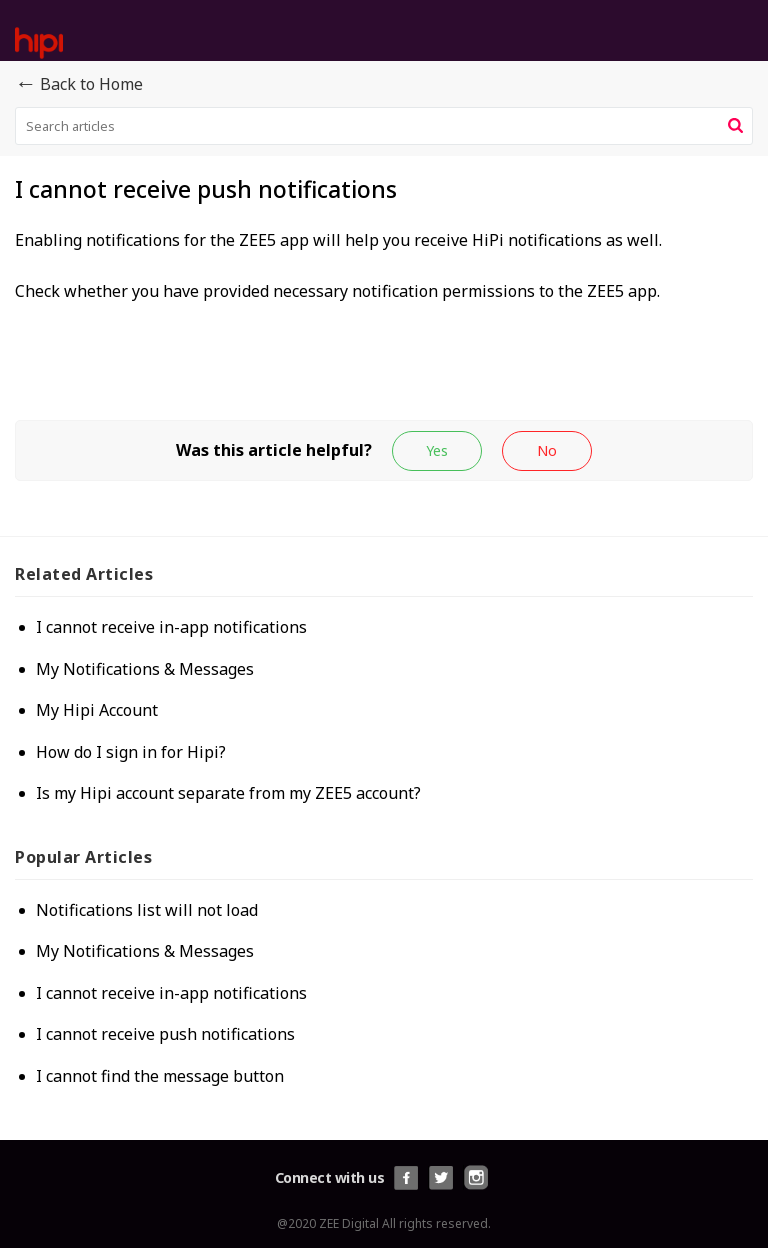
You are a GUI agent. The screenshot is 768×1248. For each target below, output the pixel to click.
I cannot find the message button (160, 1076)
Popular (83, 857)
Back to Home (79, 85)
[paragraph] (384, 266)
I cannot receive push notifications (165, 1034)
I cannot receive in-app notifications (171, 627)
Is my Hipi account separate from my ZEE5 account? (228, 793)
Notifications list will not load (147, 910)
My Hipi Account (97, 710)
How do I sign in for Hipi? (131, 752)
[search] (384, 126)
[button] (735, 126)
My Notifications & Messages (145, 669)
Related (84, 574)
